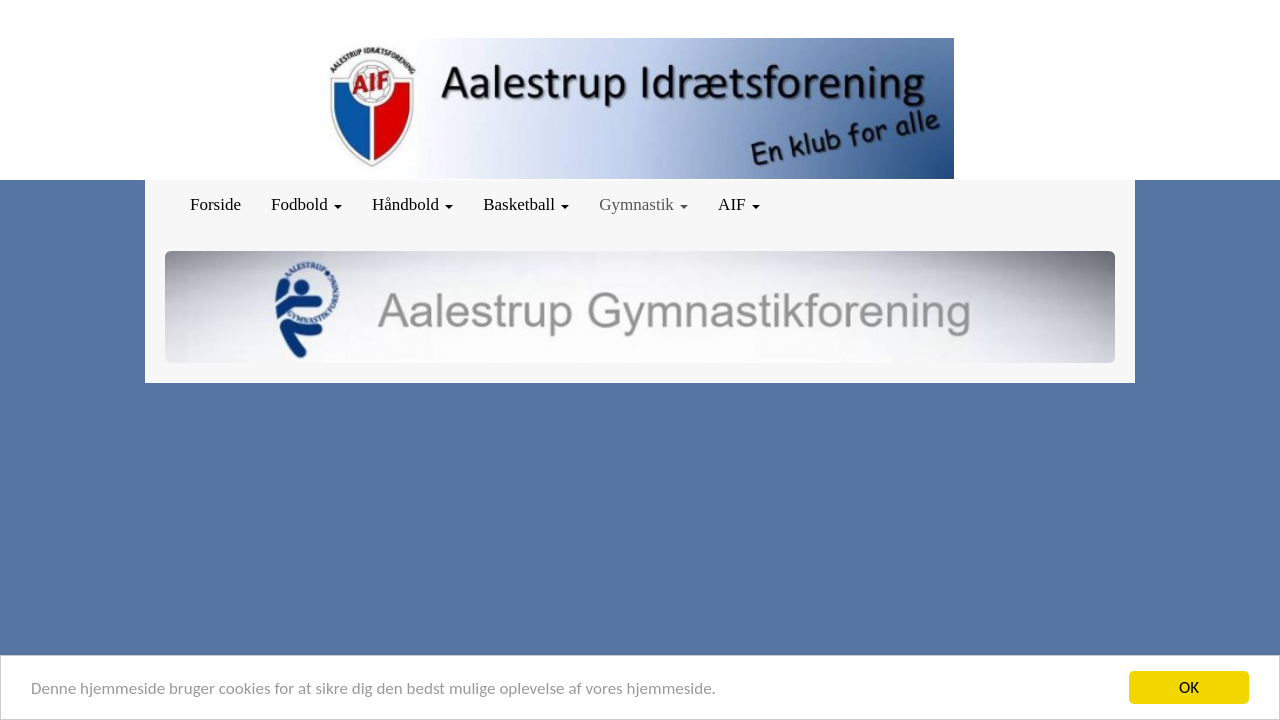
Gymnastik (643, 204)
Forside (215, 204)
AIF (739, 204)
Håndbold (412, 204)
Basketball (526, 204)
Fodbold (306, 204)
